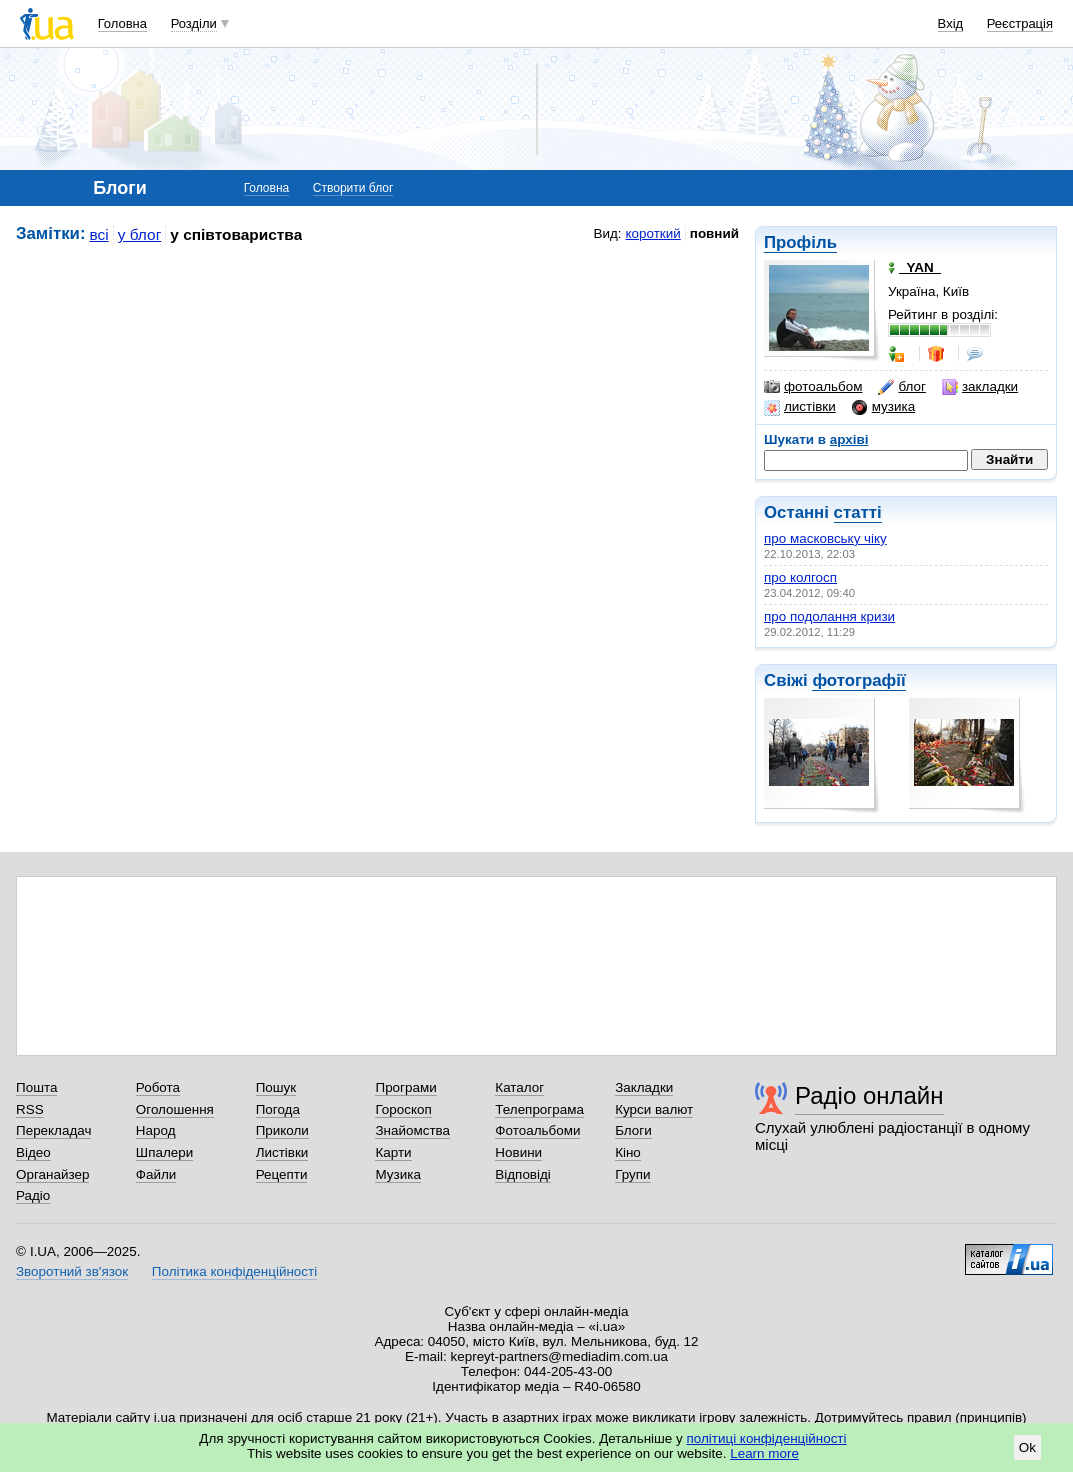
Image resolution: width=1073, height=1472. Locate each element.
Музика (397, 1174)
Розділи (194, 23)
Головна (122, 23)
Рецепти (282, 1174)
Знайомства (412, 1130)
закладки (980, 387)
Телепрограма (539, 1109)
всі (99, 234)
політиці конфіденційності (767, 1438)
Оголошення (175, 1109)
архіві (849, 439)
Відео (33, 1152)
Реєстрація (1020, 23)
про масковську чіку (825, 538)
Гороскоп (403, 1109)
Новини (518, 1152)
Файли (156, 1174)
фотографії (858, 680)
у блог (140, 234)
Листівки (282, 1152)
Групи (632, 1174)
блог (901, 387)
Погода (278, 1109)
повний (714, 233)
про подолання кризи (829, 616)
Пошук (276, 1087)
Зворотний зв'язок (72, 1271)
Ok (1027, 1447)
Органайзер (52, 1174)
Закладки (644, 1087)
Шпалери (164, 1152)
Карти (393, 1152)
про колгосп (800, 577)
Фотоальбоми (537, 1130)
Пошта (36, 1087)
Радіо (33, 1195)
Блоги (633, 1130)
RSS (30, 1109)
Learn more (764, 1453)
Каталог (519, 1087)
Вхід (951, 23)
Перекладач (53, 1130)
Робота (158, 1087)
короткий (653, 233)
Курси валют (654, 1109)
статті (858, 512)
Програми (405, 1087)
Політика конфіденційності (234, 1271)
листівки (800, 407)
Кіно (628, 1152)
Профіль (800, 242)
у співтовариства (236, 234)
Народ (156, 1130)
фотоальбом (813, 387)
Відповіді (523, 1174)
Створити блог (353, 188)
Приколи (282, 1130)
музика (883, 407)
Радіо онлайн (869, 1095)
